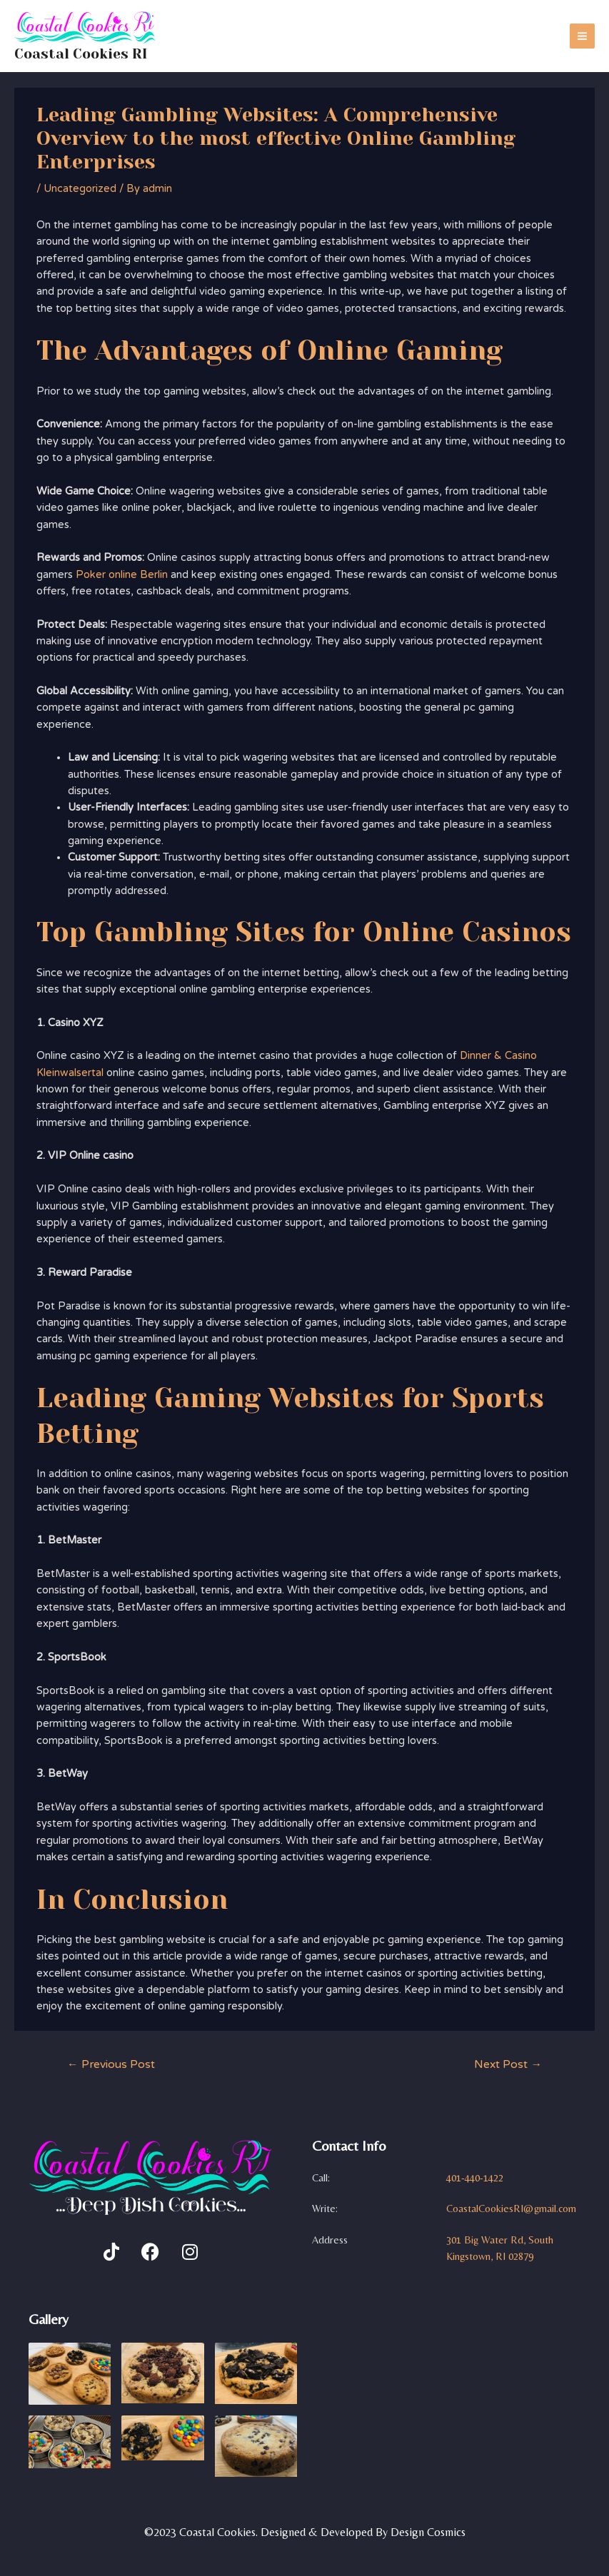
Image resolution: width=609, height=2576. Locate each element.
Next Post (508, 2066)
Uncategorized (80, 191)
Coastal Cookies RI (91, 54)
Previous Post (111, 2066)
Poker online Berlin (122, 577)
